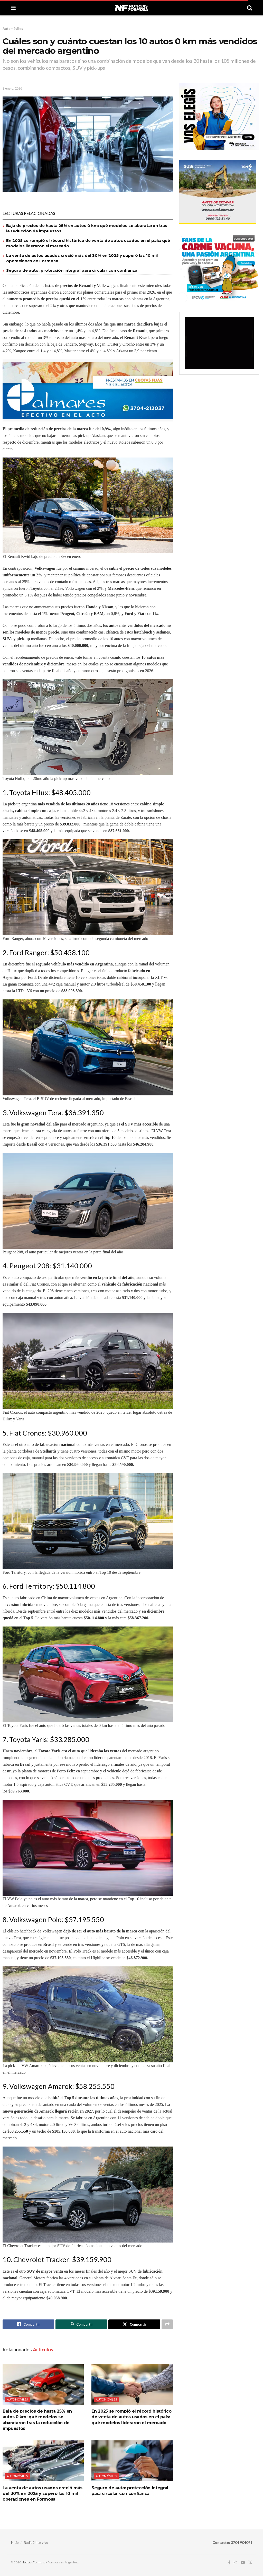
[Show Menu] (13, 7)
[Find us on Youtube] (243, 2562)
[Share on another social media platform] (167, 2324)
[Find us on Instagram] (235, 2562)
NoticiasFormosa (33, 2562)
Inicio (15, 2542)
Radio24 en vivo (36, 2542)
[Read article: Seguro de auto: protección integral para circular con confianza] (132, 2460)
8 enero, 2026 (12, 88)
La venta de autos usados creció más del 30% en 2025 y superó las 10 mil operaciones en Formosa (42, 2493)
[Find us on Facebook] (229, 2562)
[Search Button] (249, 7)
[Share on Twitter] (134, 2324)
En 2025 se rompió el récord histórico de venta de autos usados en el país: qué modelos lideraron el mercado (131, 2417)
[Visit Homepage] (131, 8)
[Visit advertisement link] (88, 390)
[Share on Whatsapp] (81, 2324)
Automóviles (13, 29)
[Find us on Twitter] (250, 2562)
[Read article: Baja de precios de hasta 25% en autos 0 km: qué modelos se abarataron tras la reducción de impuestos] (43, 2384)
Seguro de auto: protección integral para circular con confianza (71, 270)
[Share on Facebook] (28, 2324)
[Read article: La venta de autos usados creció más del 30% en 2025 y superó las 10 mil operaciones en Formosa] (43, 2460)
